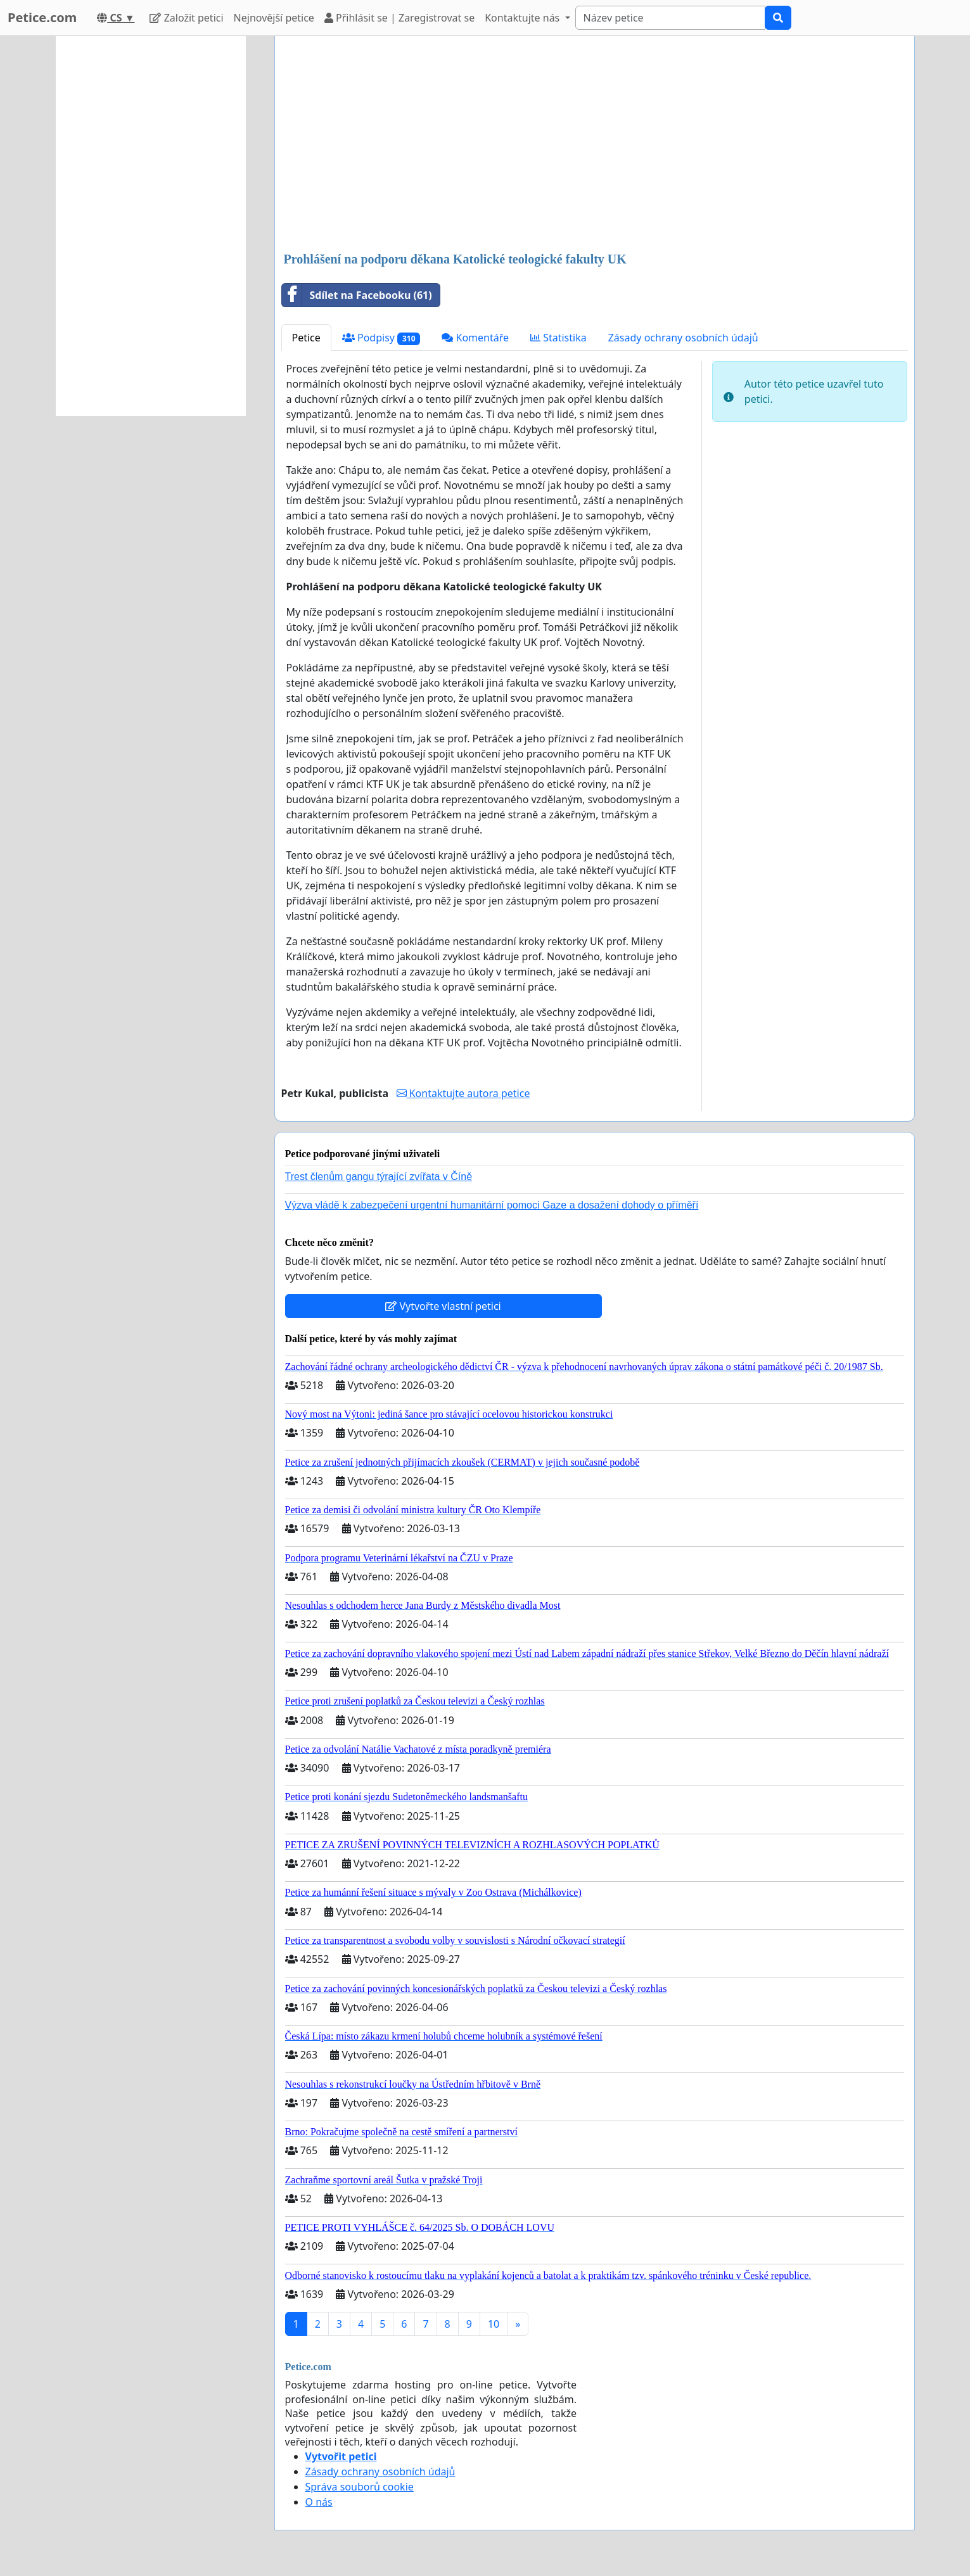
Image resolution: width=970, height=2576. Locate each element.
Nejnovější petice (274, 18)
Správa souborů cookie (359, 2487)
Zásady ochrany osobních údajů (683, 338)
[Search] (670, 18)
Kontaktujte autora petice (463, 1093)
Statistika (558, 338)
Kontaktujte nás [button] (523, 18)
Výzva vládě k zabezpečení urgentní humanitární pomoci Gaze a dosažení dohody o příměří (492, 1205)
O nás (319, 2502)
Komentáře (475, 338)
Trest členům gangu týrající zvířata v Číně (379, 1176)
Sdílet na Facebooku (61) (357, 295)
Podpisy (381, 338)
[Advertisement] (594, 145)
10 (493, 2324)
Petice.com (42, 17)
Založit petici (186, 18)
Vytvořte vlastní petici (443, 1306)
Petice (306, 338)
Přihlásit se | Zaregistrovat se (399, 18)
